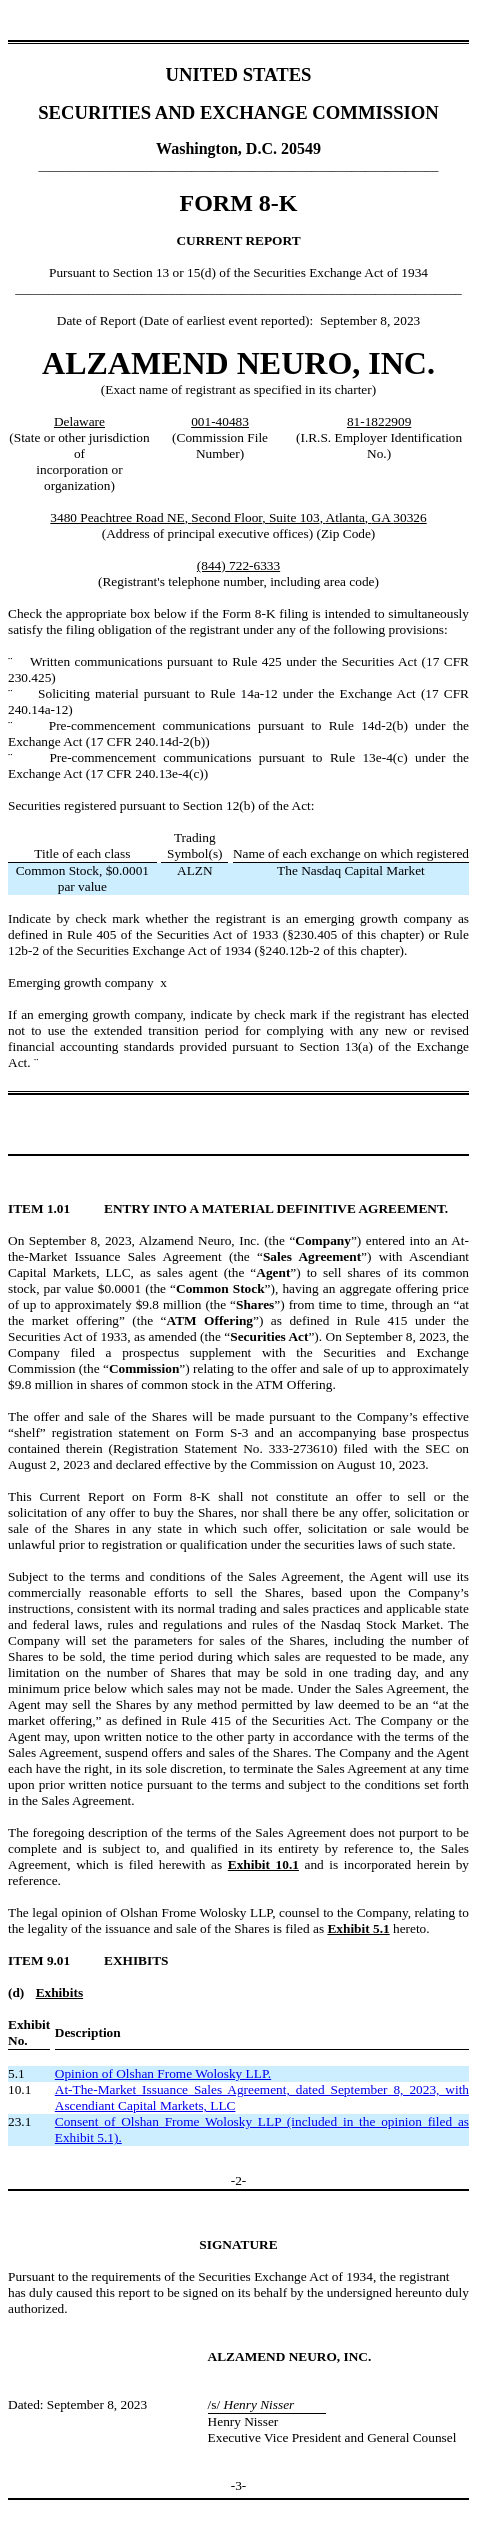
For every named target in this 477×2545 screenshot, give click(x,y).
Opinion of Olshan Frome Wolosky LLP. (163, 2073)
